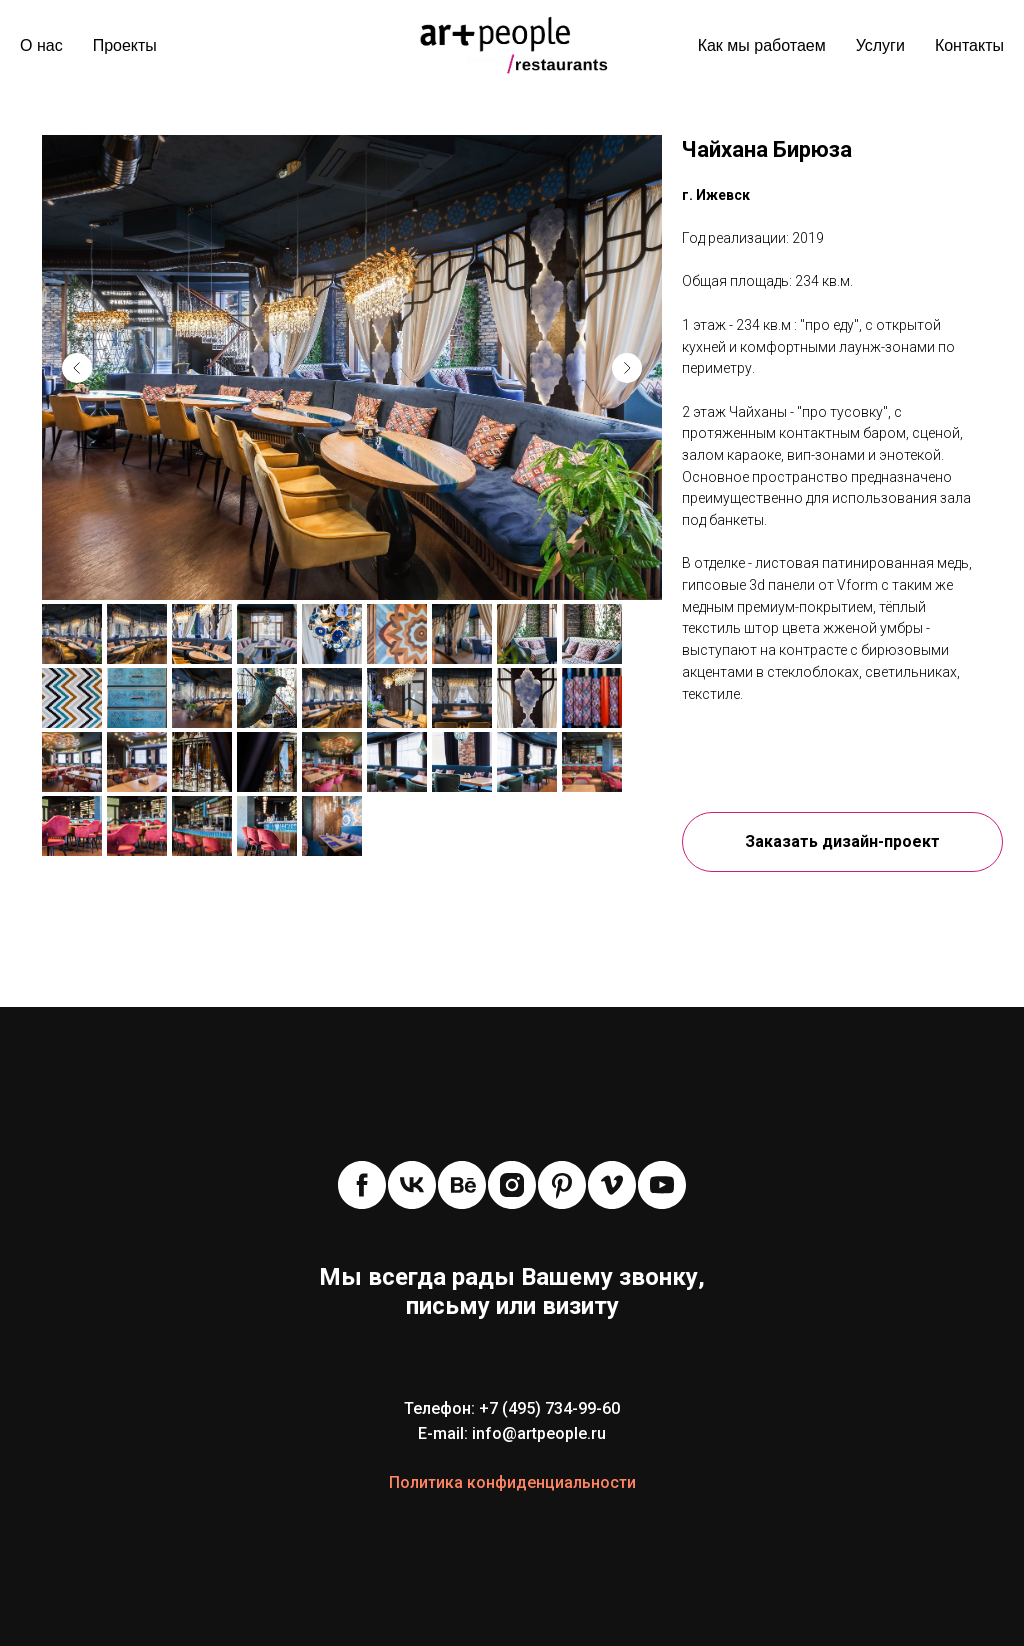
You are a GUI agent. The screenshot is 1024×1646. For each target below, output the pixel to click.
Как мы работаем (762, 45)
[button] (842, 842)
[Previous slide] (77, 368)
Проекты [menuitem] (125, 45)
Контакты (969, 45)
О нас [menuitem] (41, 45)
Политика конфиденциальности (512, 1482)
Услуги (880, 45)
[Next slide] (627, 368)
